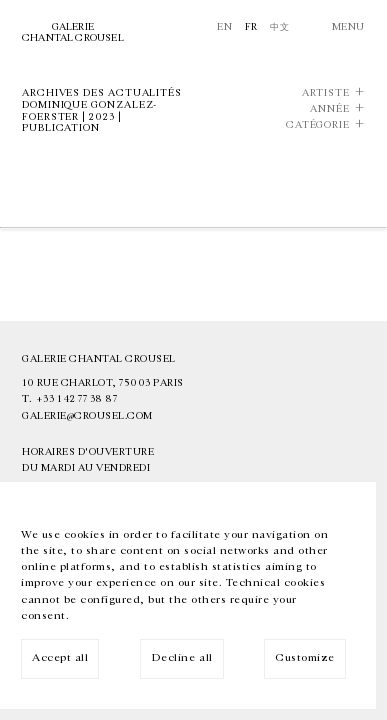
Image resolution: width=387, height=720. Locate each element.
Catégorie (318, 125)
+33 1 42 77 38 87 (77, 399)
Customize (305, 657)
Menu (348, 27)
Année (330, 109)
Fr (251, 27)
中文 (279, 27)
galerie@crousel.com (87, 416)
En (224, 27)
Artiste (326, 93)
